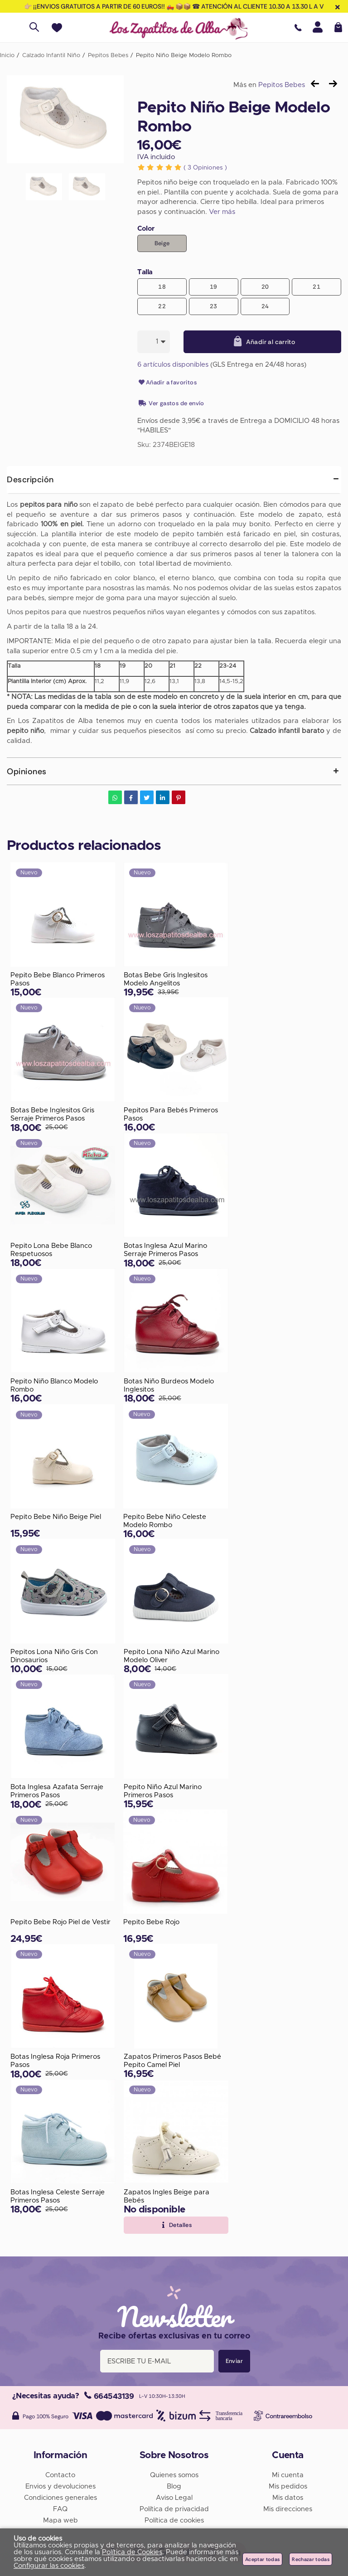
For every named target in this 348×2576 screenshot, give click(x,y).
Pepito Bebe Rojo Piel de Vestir (60, 1922)
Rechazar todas (310, 2559)
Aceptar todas (262, 2559)
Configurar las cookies (49, 2565)
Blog (174, 2486)
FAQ (60, 2509)
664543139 (109, 2396)
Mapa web (60, 2520)
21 (316, 287)
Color (146, 228)
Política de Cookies (132, 2552)
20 (265, 287)
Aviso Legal (174, 2497)
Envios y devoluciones (60, 2486)
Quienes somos (174, 2475)
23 (214, 306)
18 (162, 287)
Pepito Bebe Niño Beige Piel (55, 1517)
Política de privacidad (174, 2509)
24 (265, 306)
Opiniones (205, 168)
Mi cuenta (288, 2475)
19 (214, 287)
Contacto (60, 2475)
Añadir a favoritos (167, 382)
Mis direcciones (287, 2509)
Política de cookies (174, 2520)
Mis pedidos (288, 2486)
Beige (162, 243)
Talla (145, 272)
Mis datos (287, 2497)
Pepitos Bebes (281, 85)
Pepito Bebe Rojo (151, 1922)
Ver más (222, 212)
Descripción (30, 479)
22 (162, 306)
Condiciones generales (60, 2497)
